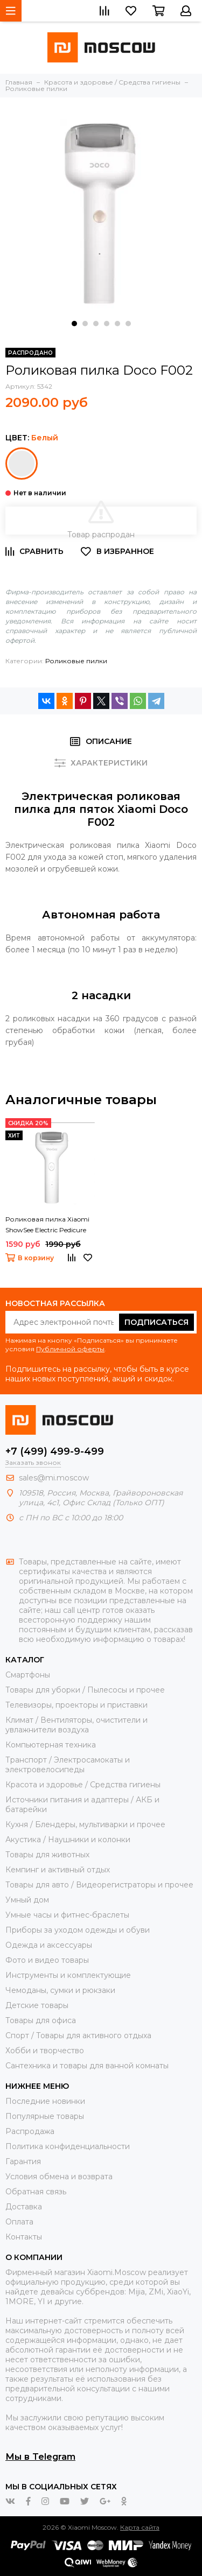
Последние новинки (45, 2101)
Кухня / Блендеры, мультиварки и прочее (85, 1824)
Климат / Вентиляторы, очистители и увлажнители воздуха (76, 1725)
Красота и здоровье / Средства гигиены (83, 1784)
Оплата (19, 2222)
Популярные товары (44, 2116)
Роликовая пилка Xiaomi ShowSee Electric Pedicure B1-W (47, 1225)
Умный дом (27, 1900)
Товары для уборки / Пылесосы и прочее (85, 1690)
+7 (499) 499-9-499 (54, 1451)
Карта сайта (139, 2527)
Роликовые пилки (76, 661)
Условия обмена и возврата (59, 2176)
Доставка (23, 2207)
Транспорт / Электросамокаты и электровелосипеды (67, 1764)
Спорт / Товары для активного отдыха (78, 2035)
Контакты (23, 2237)
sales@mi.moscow (54, 1478)
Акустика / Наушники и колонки (67, 1839)
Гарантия (23, 2161)
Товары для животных (47, 1854)
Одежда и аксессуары (48, 1945)
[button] (74, 323)
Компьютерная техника (50, 1745)
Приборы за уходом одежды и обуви (77, 1930)
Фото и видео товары (47, 1960)
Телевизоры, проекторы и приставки (76, 1705)
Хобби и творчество (44, 2050)
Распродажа (29, 2131)
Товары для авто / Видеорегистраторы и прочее (99, 1885)
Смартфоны (27, 1675)
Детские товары (36, 2005)
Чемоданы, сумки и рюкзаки (60, 1990)
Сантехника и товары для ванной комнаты (87, 2065)
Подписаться (156, 1322)
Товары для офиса (40, 2020)
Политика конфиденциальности (67, 2146)
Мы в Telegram (40, 2456)
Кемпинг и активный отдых (57, 1870)
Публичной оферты (70, 1349)
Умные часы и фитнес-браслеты (67, 1915)
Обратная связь (35, 2191)
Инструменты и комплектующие (68, 1975)
